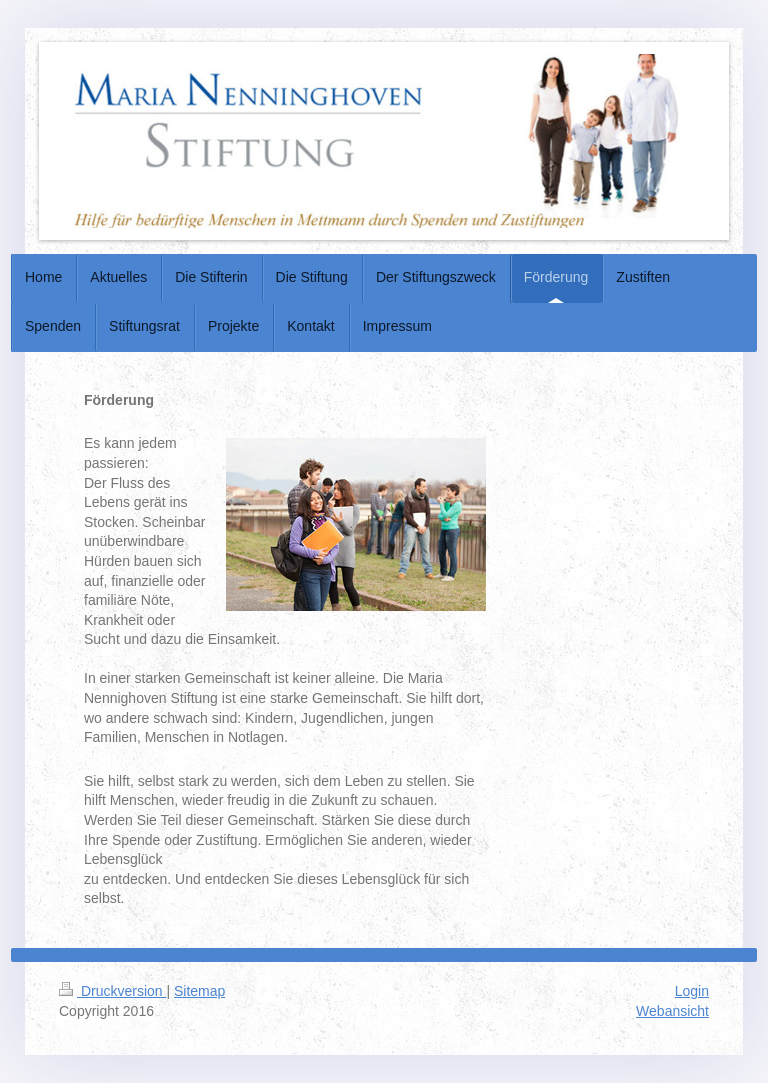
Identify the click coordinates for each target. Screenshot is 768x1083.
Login (692, 991)
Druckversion (112, 991)
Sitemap (199, 991)
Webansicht (672, 1011)
